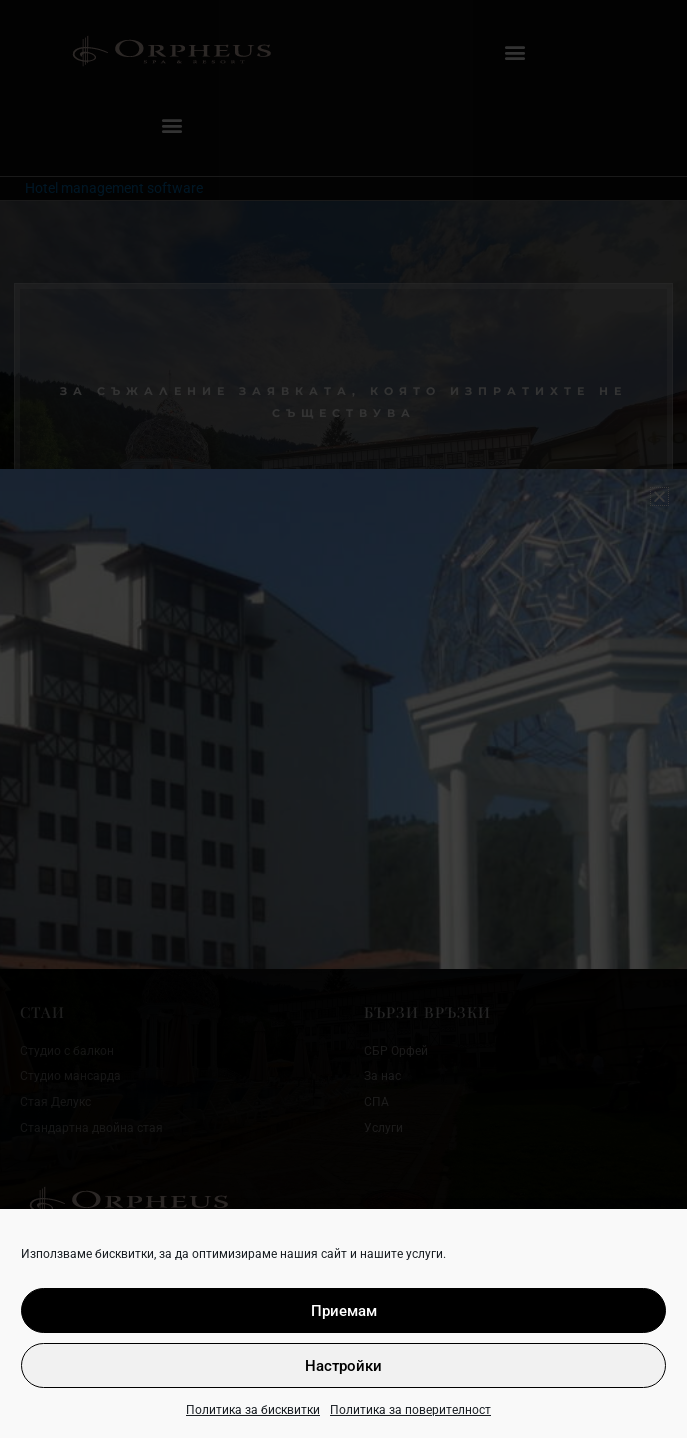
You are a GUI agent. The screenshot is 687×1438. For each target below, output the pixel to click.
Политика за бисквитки (253, 1410)
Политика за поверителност (410, 1410)
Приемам (344, 1311)
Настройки (343, 1366)
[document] (343, 719)
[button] (659, 496)
